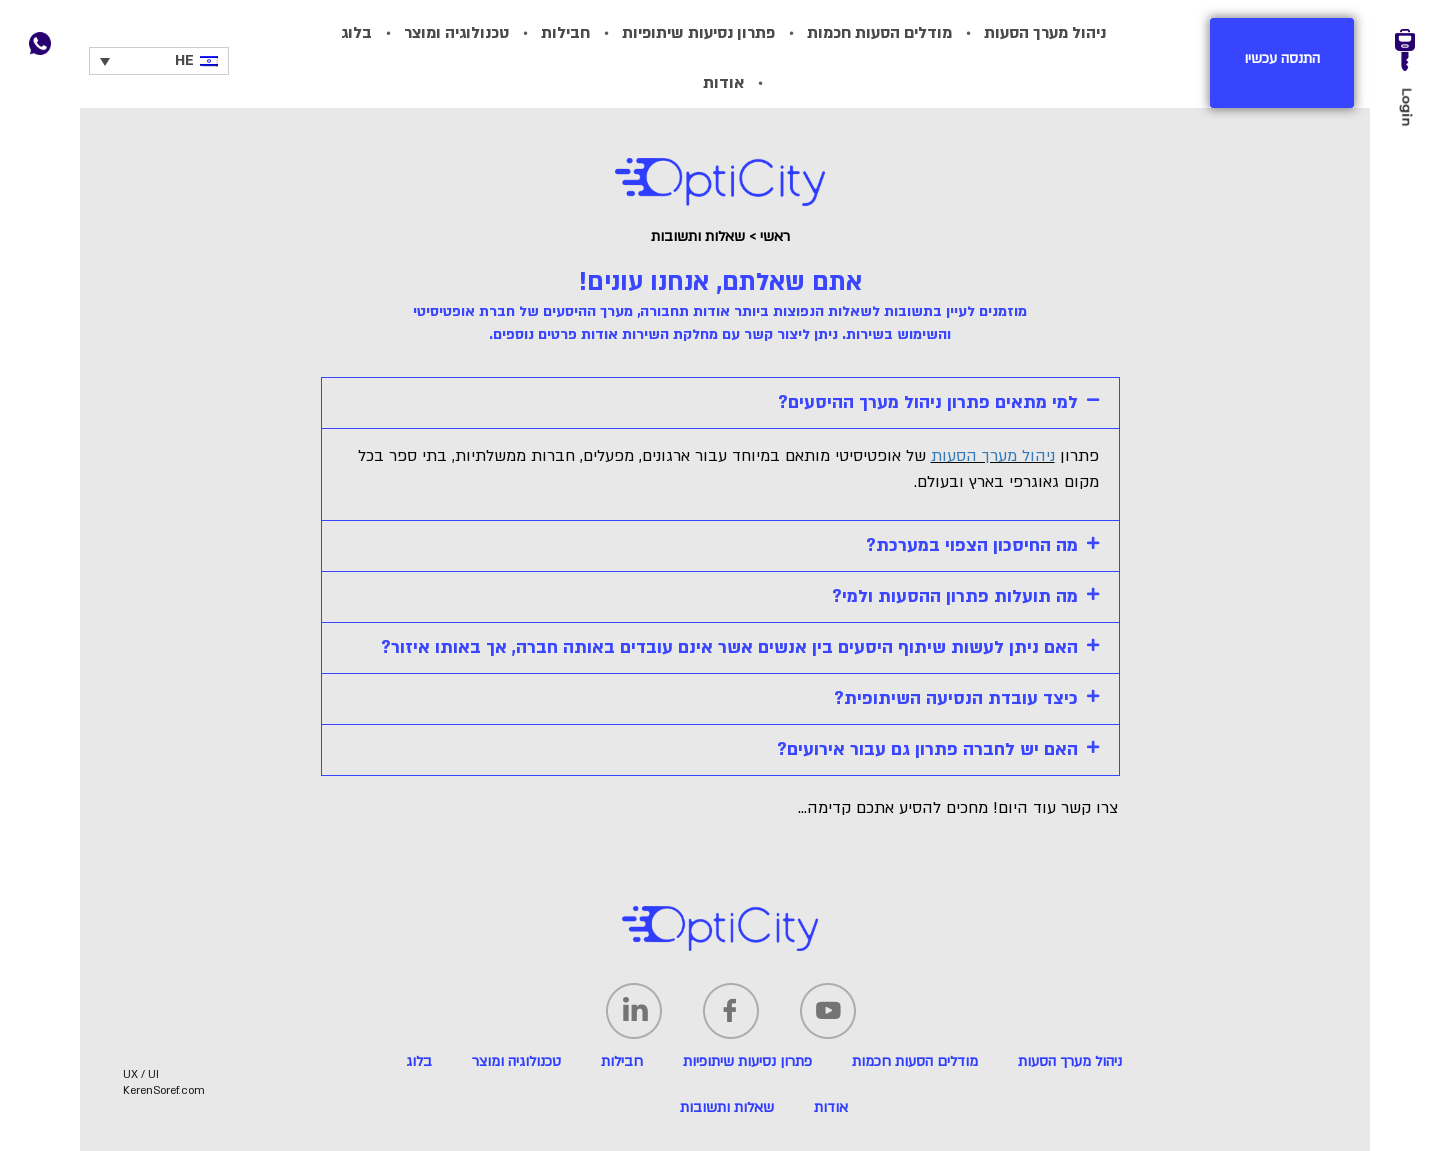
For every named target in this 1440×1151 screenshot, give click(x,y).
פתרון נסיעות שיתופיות (698, 33)
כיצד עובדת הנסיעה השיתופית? (956, 698)
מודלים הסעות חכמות (879, 33)
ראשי (775, 236)
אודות (723, 83)
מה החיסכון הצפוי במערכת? (972, 545)
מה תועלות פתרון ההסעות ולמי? (955, 596)
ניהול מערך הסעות (1045, 33)
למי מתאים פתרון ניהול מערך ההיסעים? (928, 402)
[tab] (720, 403)
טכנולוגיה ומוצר (456, 33)
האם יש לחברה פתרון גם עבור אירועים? (927, 749)
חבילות (565, 33)
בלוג (356, 33)
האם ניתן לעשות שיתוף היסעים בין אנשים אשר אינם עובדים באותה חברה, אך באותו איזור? (729, 647)
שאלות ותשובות (727, 1107)
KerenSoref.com (164, 1090)
